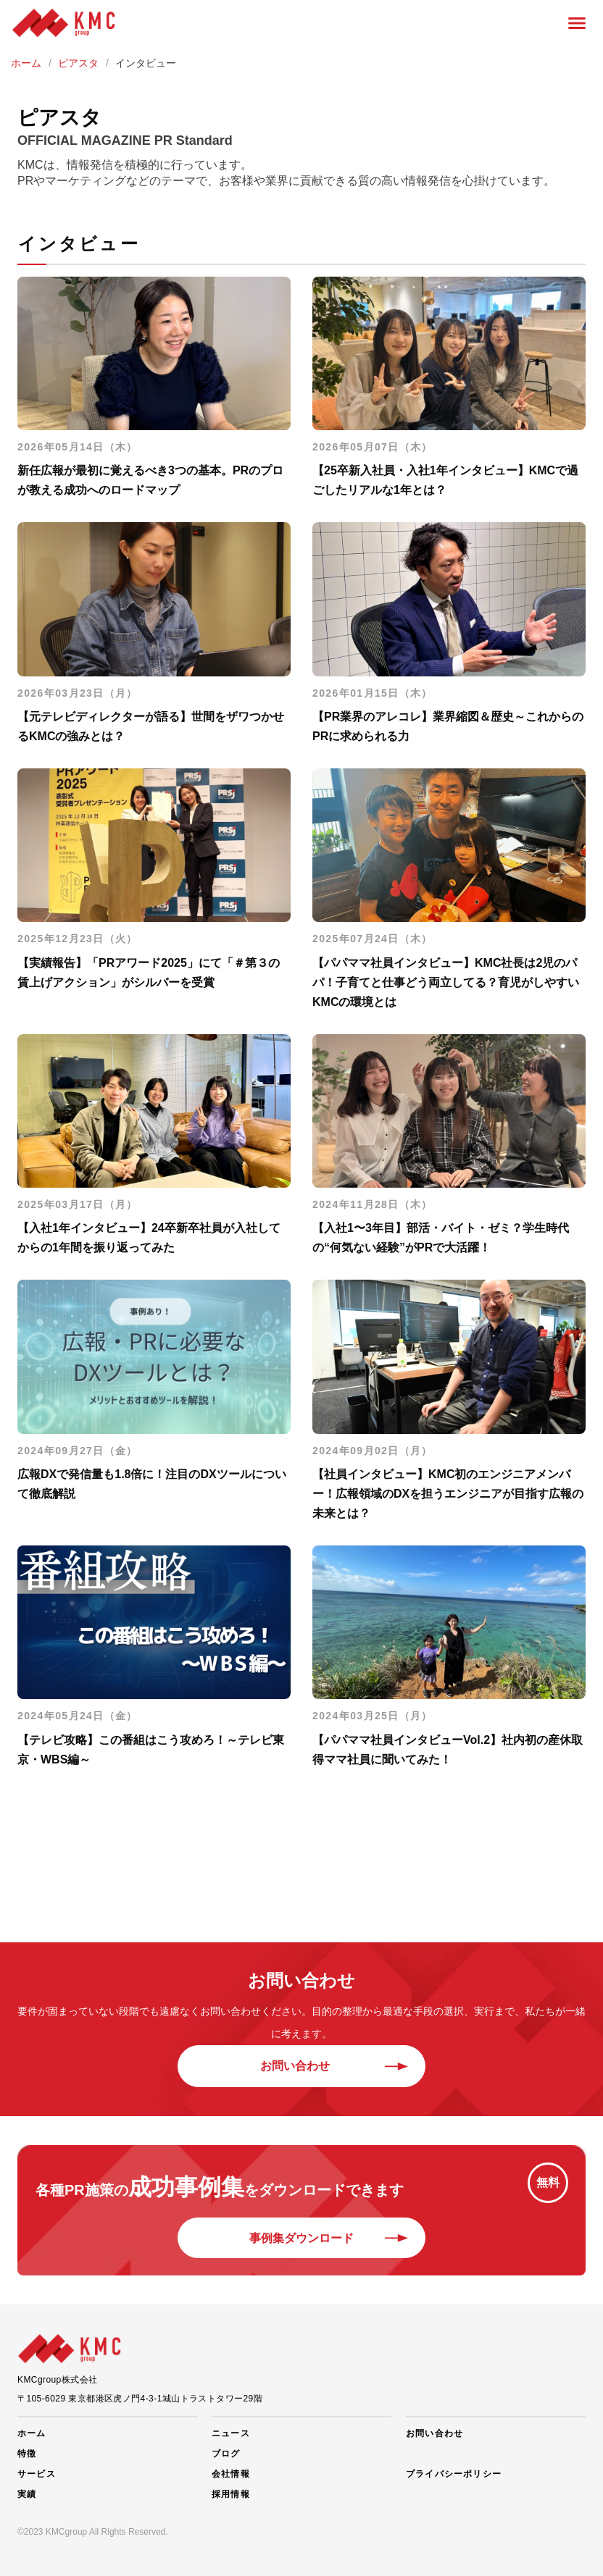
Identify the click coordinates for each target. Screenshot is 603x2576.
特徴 (26, 2454)
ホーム (31, 2433)
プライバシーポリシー (454, 2474)
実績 (26, 2494)
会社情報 (231, 2474)
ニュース (231, 2433)
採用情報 (231, 2494)
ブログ (226, 2454)
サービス (36, 2474)
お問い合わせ (301, 2066)
